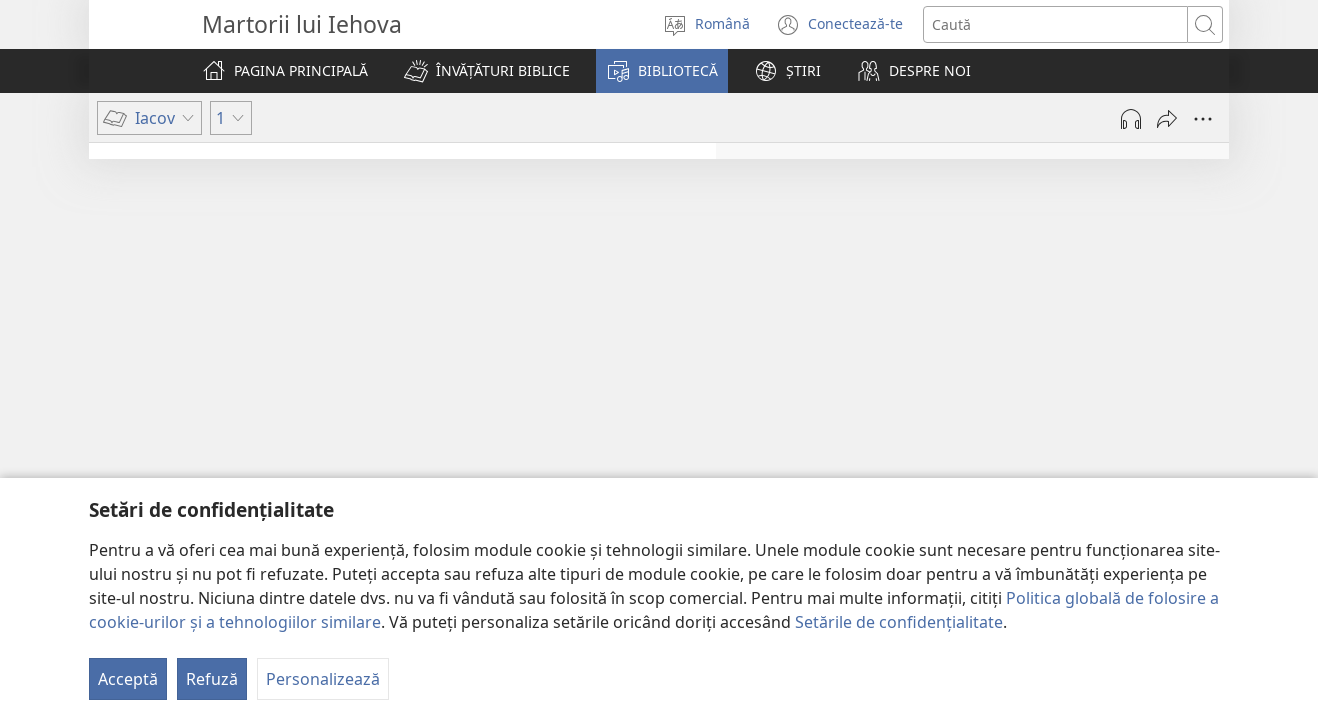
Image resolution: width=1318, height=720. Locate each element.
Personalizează (323, 679)
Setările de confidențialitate (899, 622)
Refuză (212, 679)
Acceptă (128, 679)
